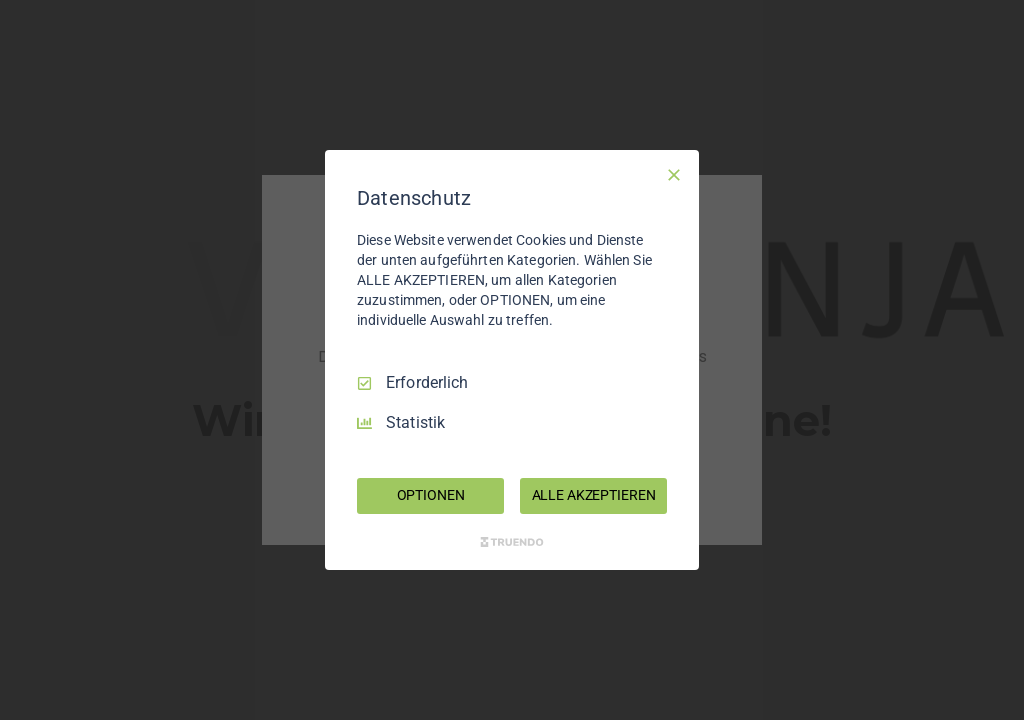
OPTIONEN (431, 495)
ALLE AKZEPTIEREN (594, 495)
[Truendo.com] (512, 542)
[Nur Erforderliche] (674, 175)
